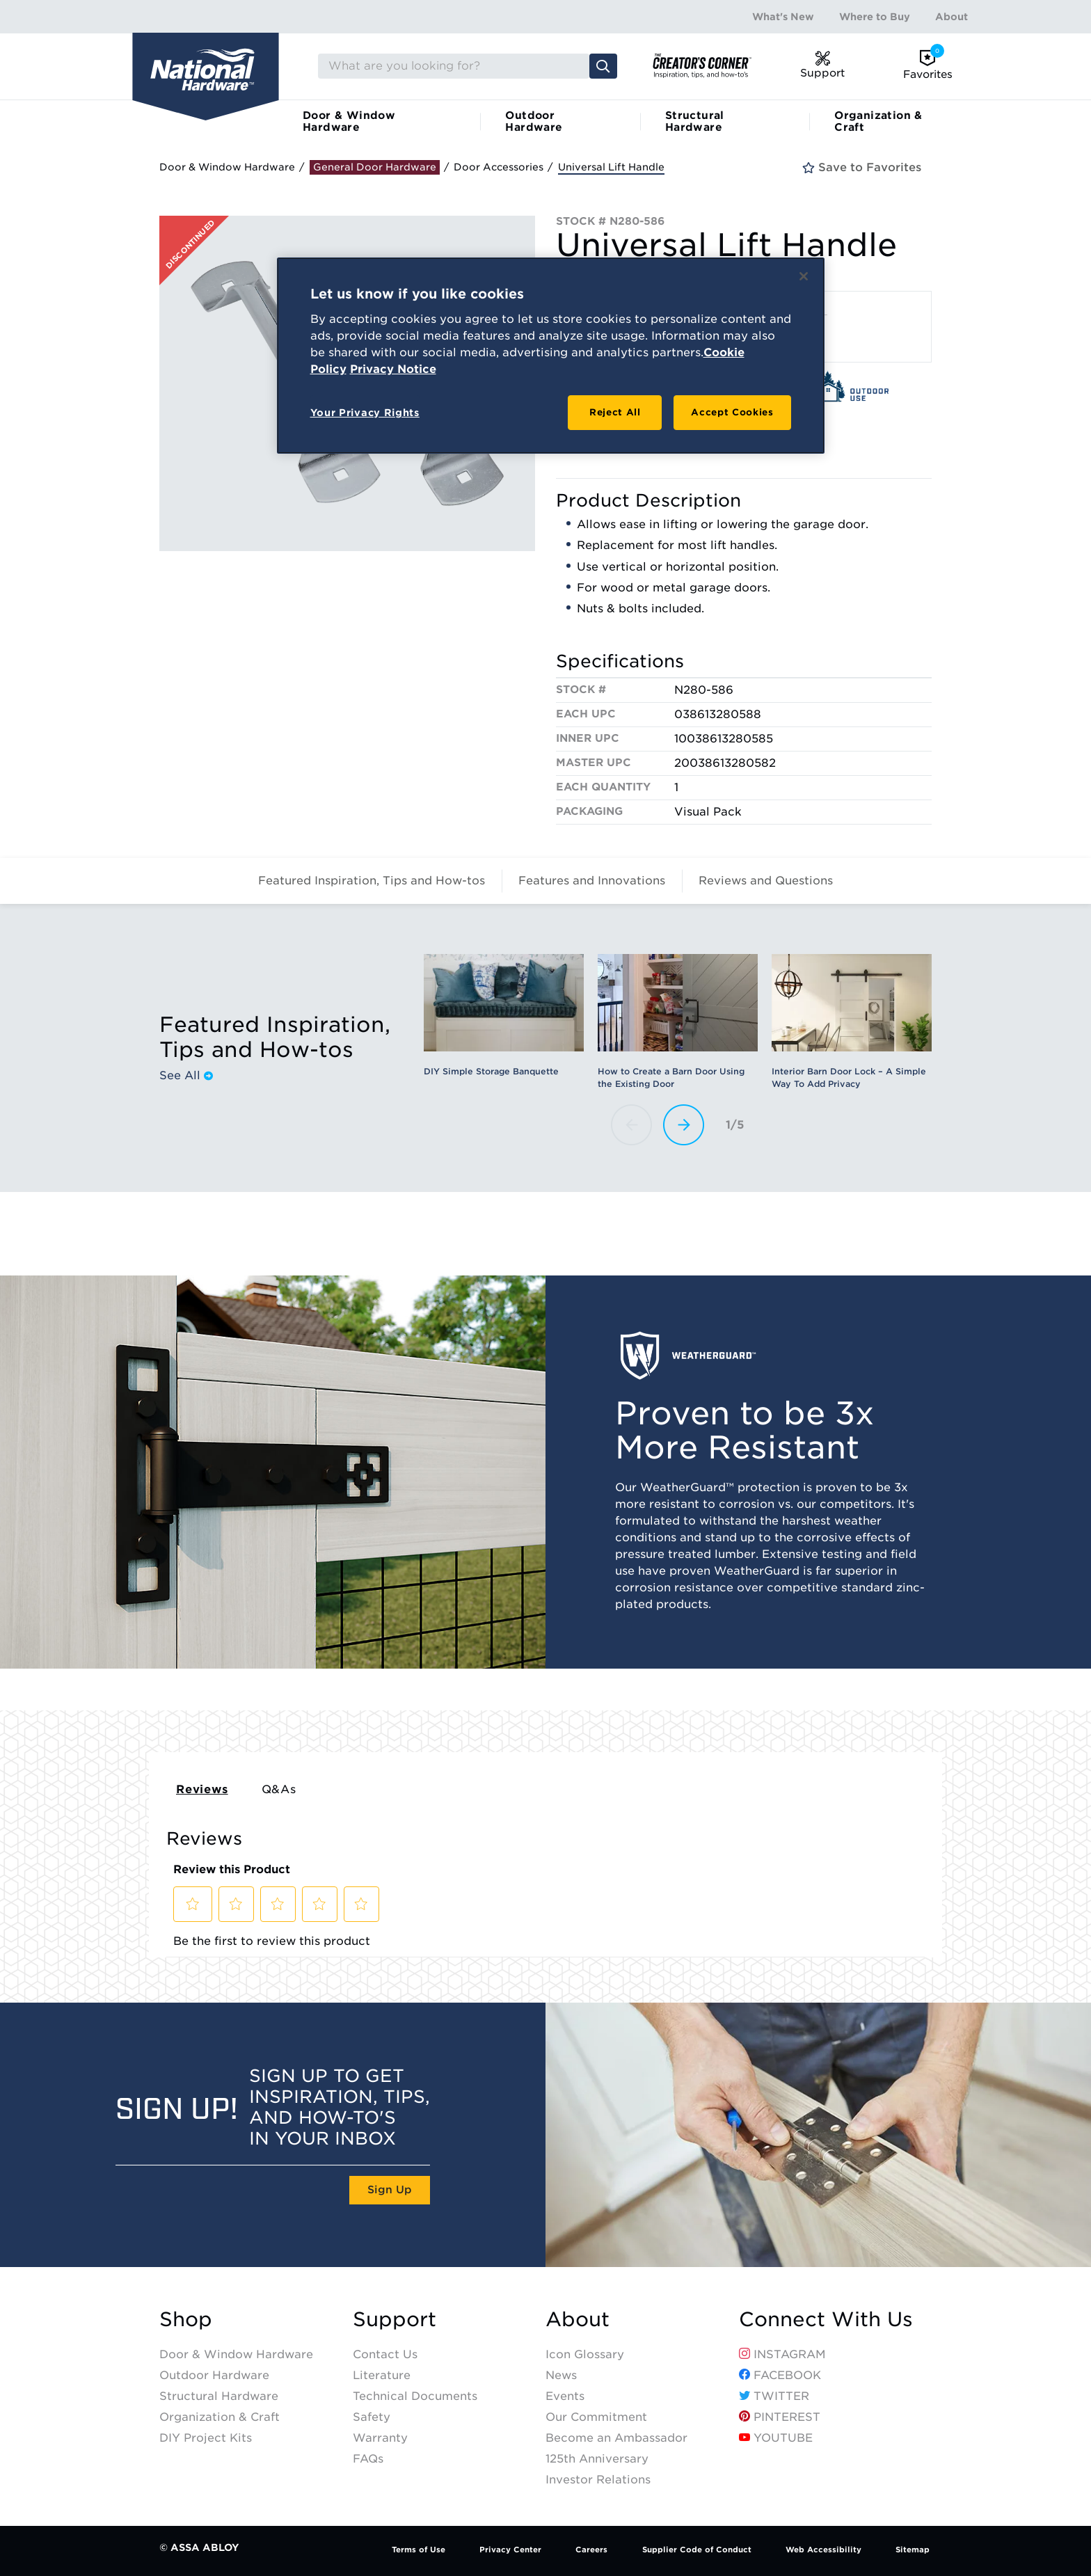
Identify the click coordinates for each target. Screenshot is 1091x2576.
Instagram (782, 2354)
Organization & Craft (878, 121)
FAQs (368, 2458)
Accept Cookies (732, 412)
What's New (783, 16)
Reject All (615, 412)
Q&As (279, 1789)
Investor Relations (598, 2479)
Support (394, 2319)
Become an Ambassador (616, 2437)
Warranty (380, 2437)
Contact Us (385, 2354)
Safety (371, 2417)
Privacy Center (510, 2549)
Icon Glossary (585, 2354)
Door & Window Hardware (349, 121)
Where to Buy (874, 16)
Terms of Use (418, 2549)
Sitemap (912, 2549)
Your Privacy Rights (365, 412)
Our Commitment (596, 2417)
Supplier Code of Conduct (696, 2549)
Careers (591, 2549)
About (951, 16)
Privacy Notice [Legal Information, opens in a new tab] (393, 369)
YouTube (776, 2437)
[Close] (803, 276)
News (561, 2375)
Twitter (774, 2396)
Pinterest (779, 2417)
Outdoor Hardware (533, 121)
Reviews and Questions (766, 880)
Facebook (780, 2375)
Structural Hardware (694, 121)
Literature (382, 2375)
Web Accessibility (823, 2549)
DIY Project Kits (205, 2437)
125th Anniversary (597, 2458)
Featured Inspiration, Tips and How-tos (371, 880)
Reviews (202, 1789)
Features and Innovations (591, 880)
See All (186, 1076)
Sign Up (389, 2190)
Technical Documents (415, 2396)
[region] (551, 355)
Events (565, 2396)
